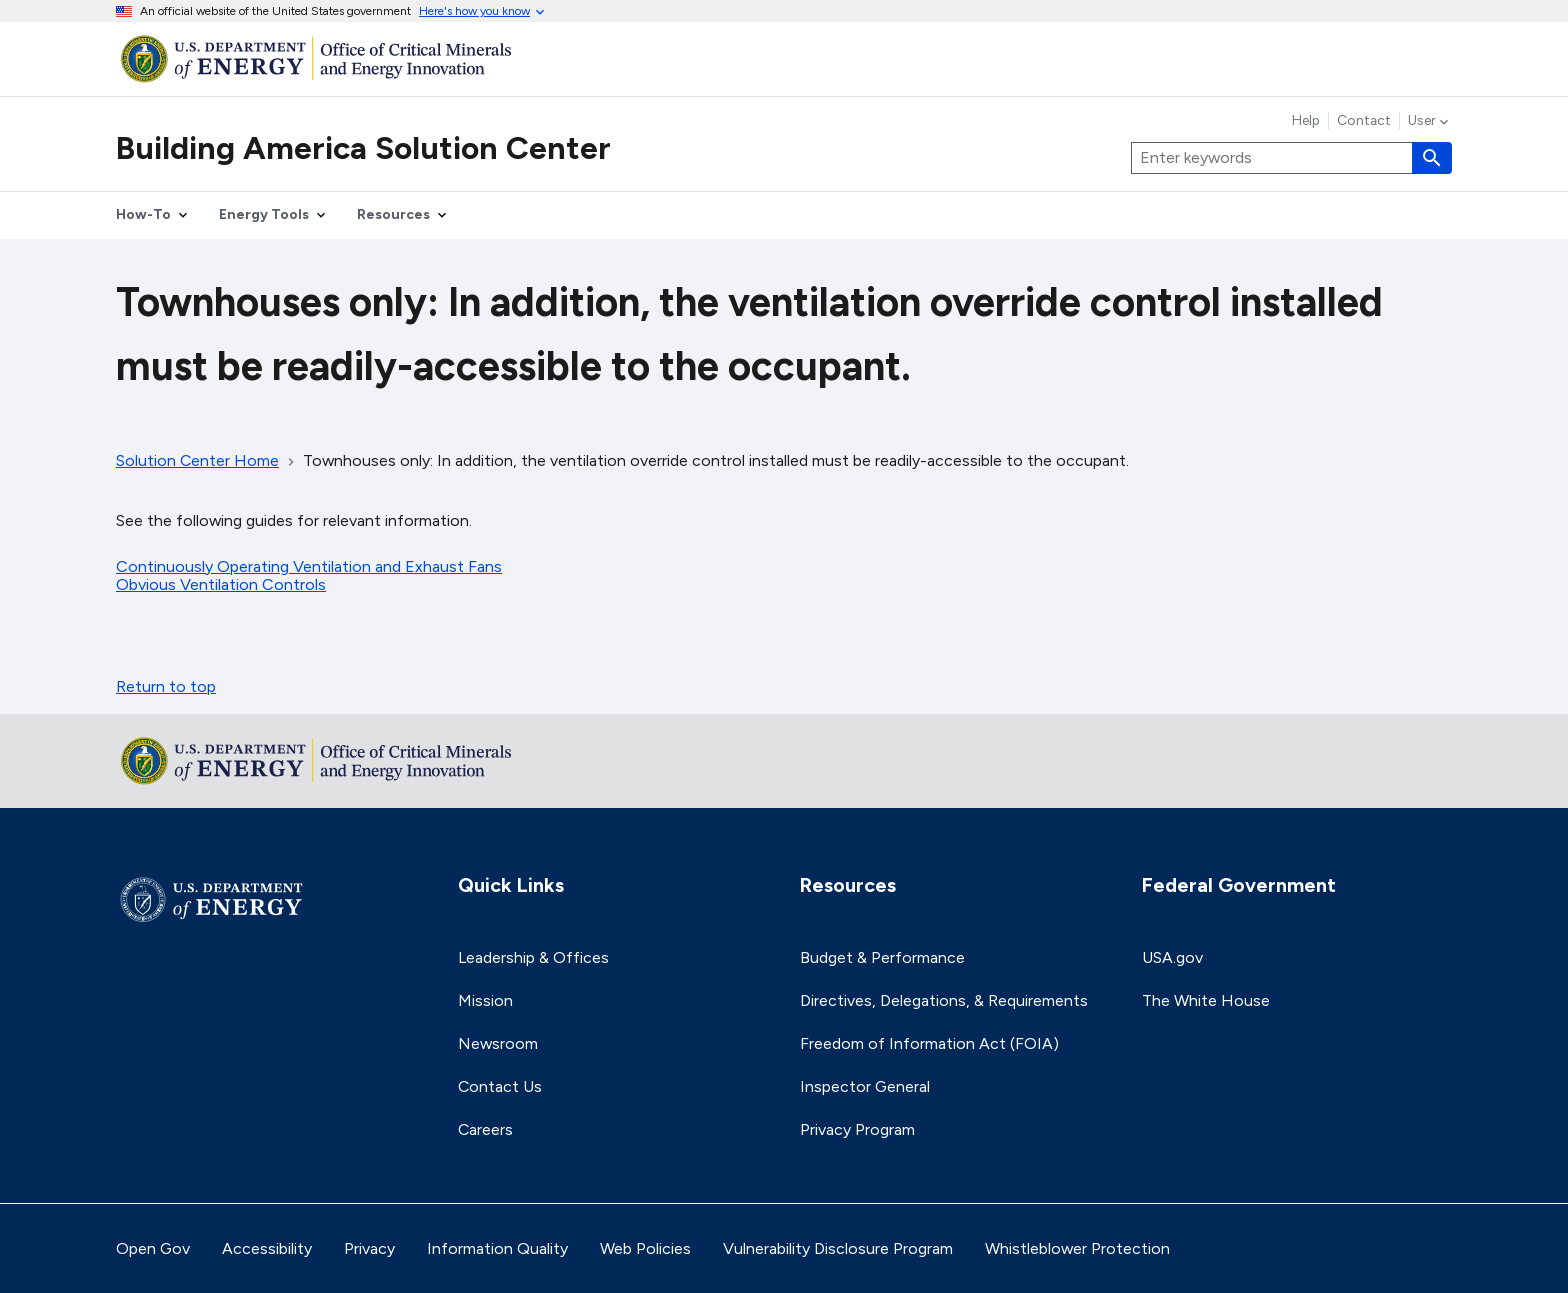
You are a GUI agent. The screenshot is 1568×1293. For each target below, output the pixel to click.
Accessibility (267, 1248)
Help (1306, 121)
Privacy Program (857, 1129)
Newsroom (498, 1043)
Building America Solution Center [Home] (363, 148)
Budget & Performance (882, 957)
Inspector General (865, 1086)
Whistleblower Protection (1077, 1248)
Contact (1364, 121)
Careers (485, 1129)
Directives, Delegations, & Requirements (944, 1000)
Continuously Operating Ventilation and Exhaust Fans (309, 566)
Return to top (166, 686)
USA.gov (1172, 957)
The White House (1206, 1000)
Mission (485, 1000)
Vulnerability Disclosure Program (838, 1248)
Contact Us (500, 1086)
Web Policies (645, 1248)
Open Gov (153, 1248)
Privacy (369, 1248)
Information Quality (497, 1248)
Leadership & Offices (533, 957)
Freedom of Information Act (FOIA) (929, 1043)
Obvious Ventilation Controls (221, 584)
